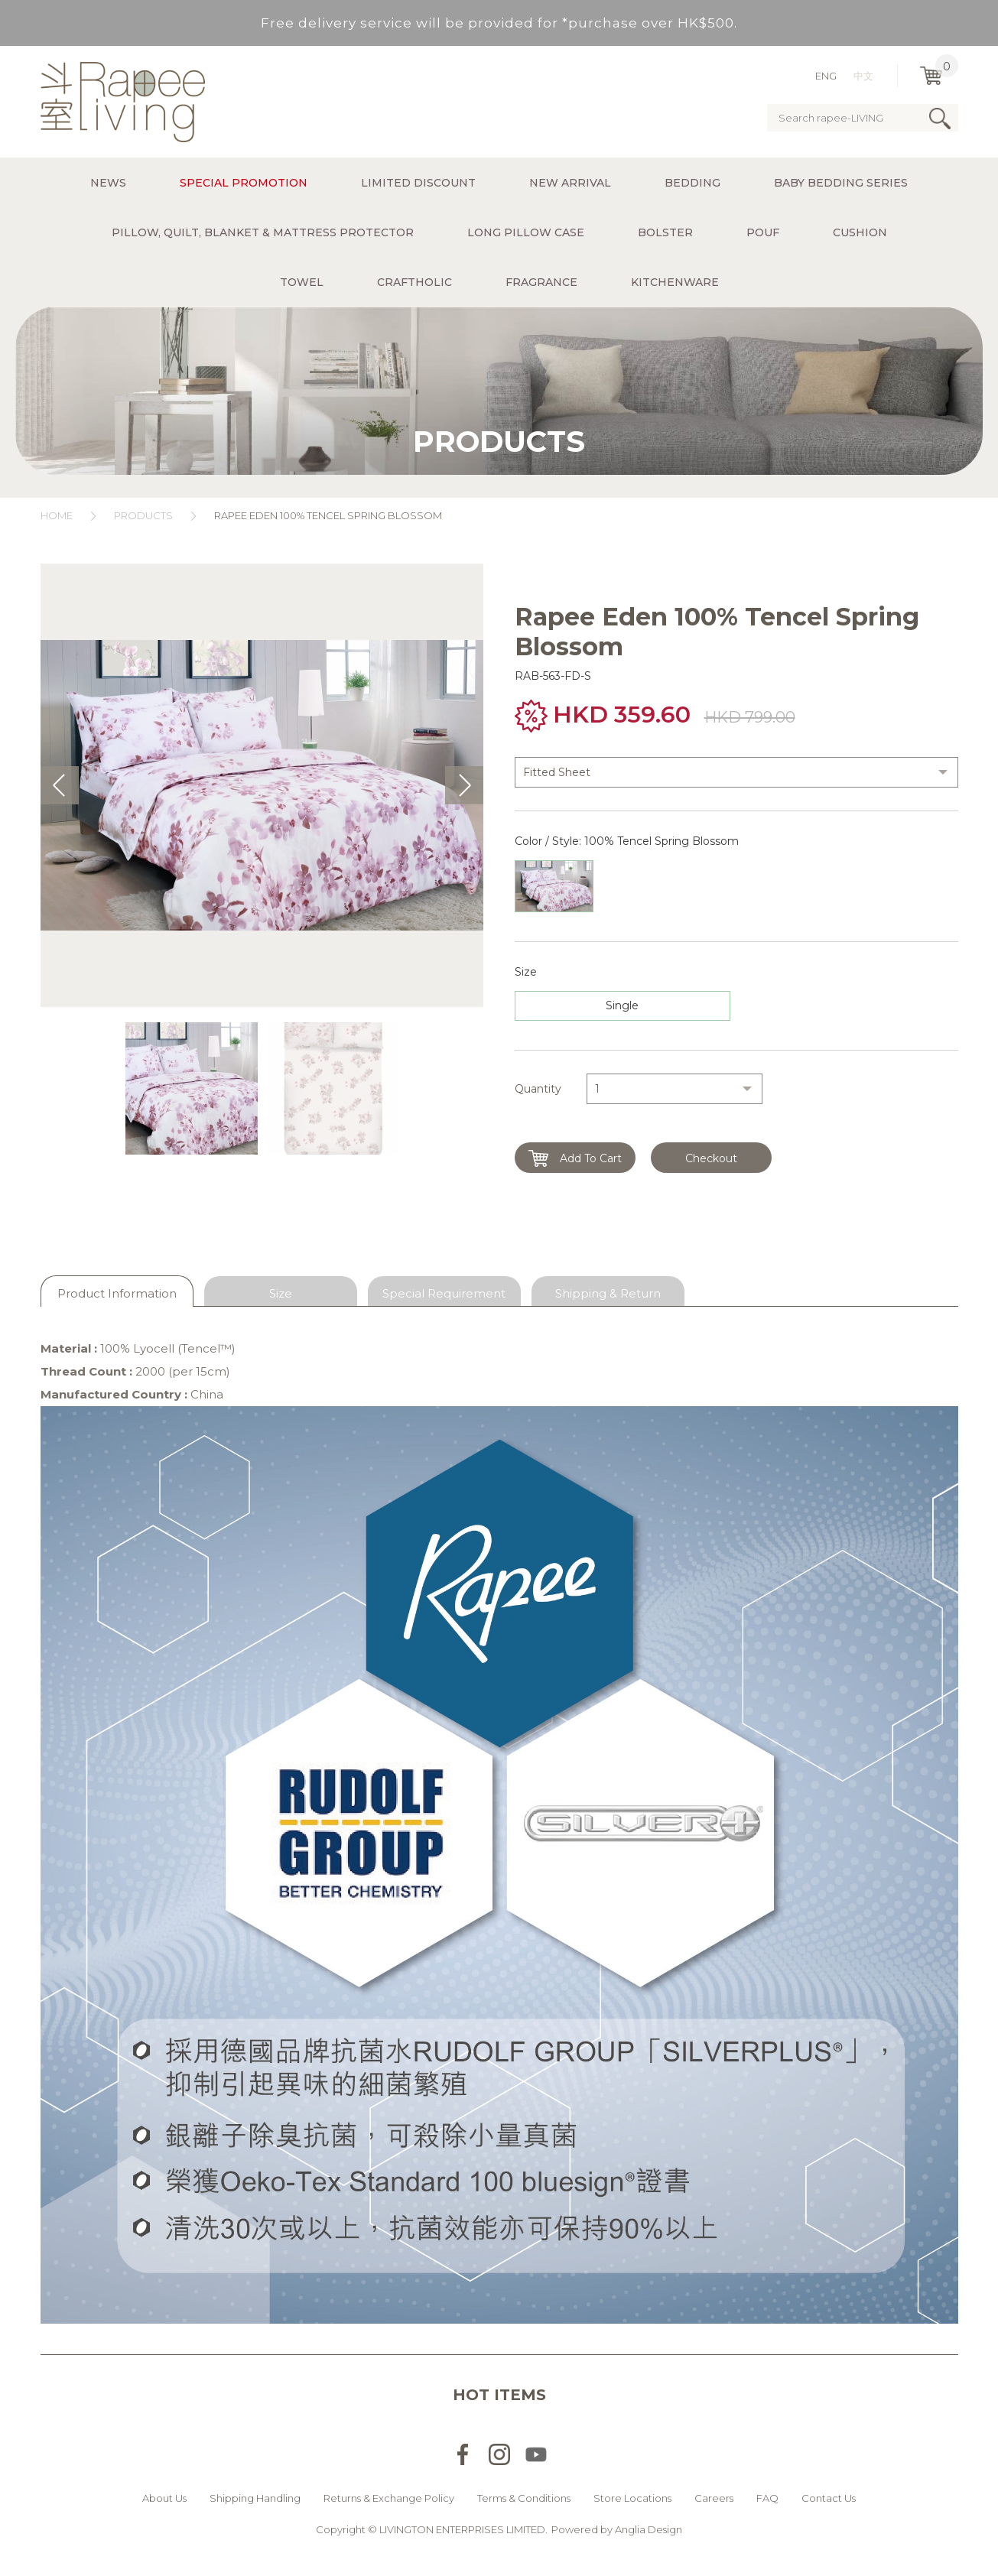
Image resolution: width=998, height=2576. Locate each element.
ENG (826, 76)
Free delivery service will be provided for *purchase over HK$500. (499, 23)
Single (622, 1005)
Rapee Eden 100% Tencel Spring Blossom (329, 515)
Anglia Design (648, 2529)
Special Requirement (444, 1293)
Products (143, 515)
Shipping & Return (608, 1293)
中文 (863, 76)
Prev (60, 785)
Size (280, 1293)
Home (57, 515)
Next (464, 785)
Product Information (117, 1293)
